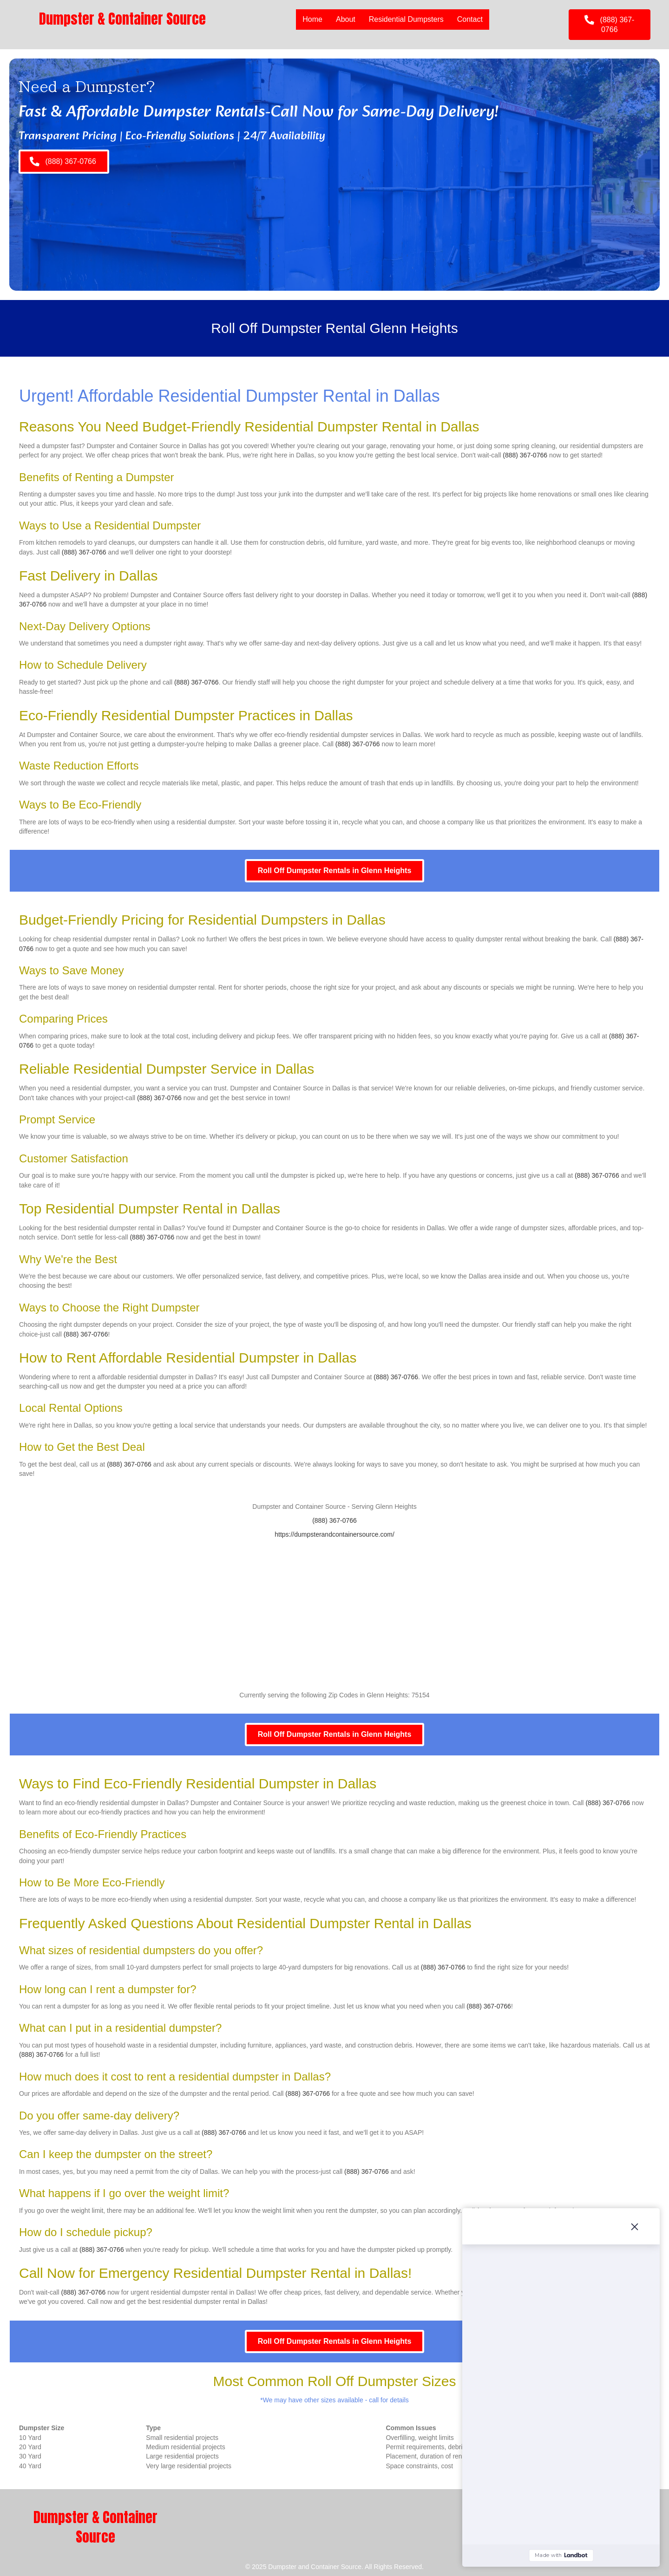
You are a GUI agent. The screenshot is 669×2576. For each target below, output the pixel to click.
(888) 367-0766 (525, 455)
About (345, 19)
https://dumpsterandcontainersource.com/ (334, 1534)
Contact (470, 19)
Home (312, 19)
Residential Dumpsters (406, 19)
